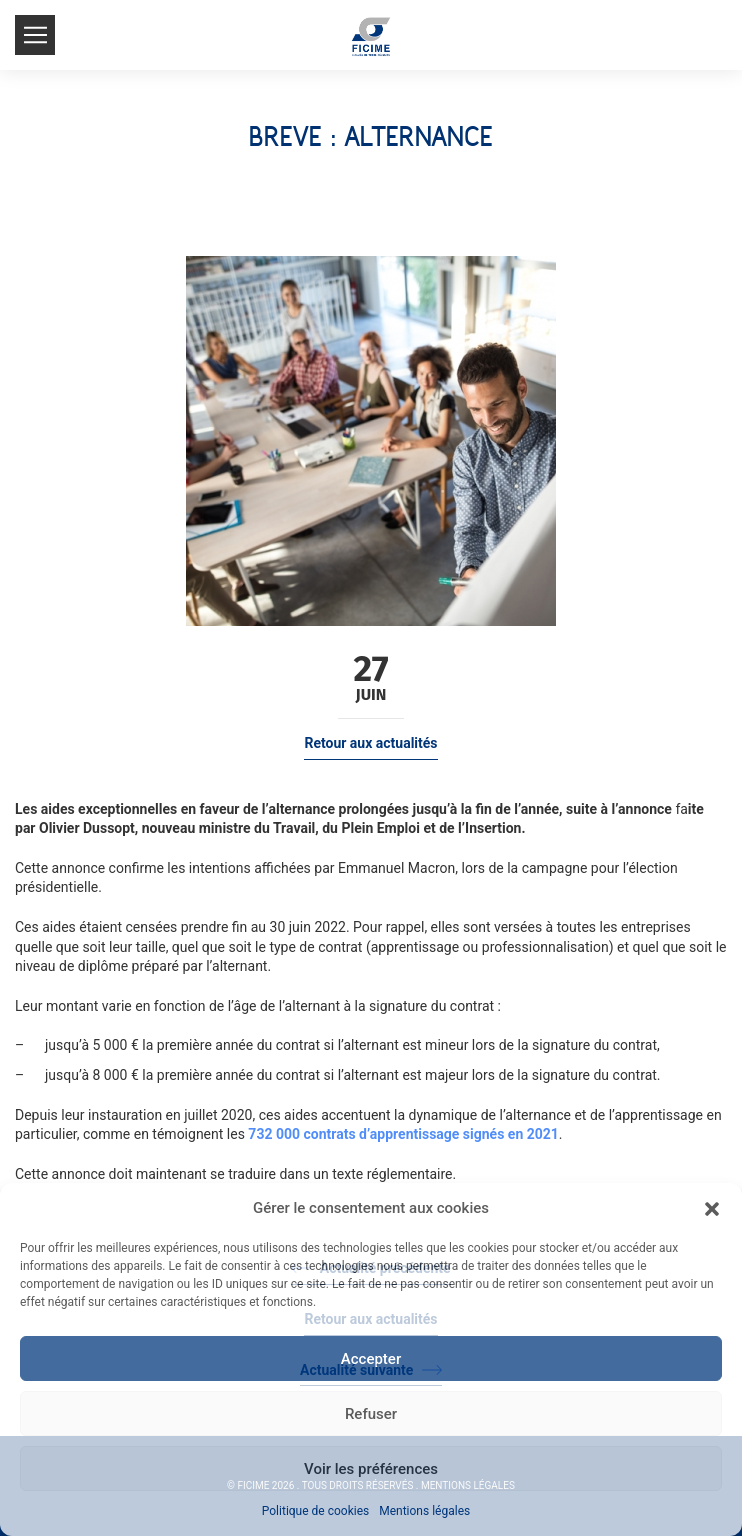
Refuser (371, 1414)
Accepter (371, 1359)
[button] (712, 1209)
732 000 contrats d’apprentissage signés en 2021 (403, 1134)
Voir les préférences (371, 1469)
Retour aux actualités (370, 743)
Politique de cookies (315, 1511)
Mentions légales (424, 1511)
